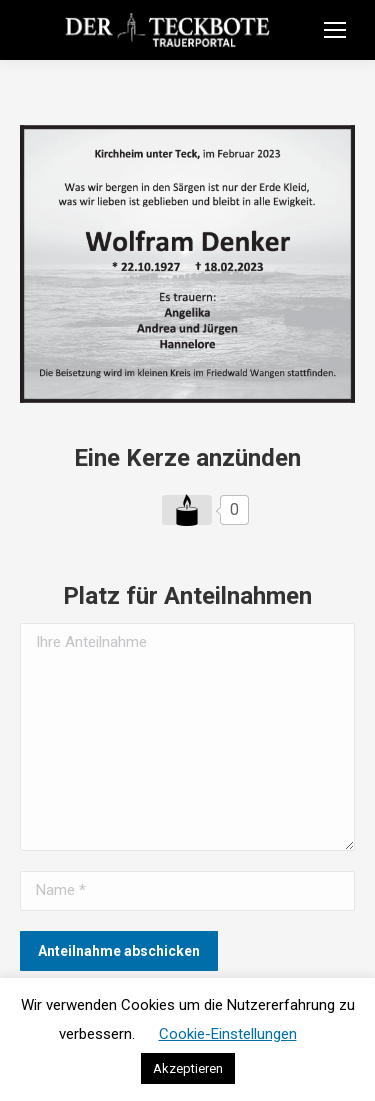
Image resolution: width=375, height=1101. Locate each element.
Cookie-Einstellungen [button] (228, 1034)
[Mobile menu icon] (335, 30)
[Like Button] (187, 510)
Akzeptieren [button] (188, 1068)
